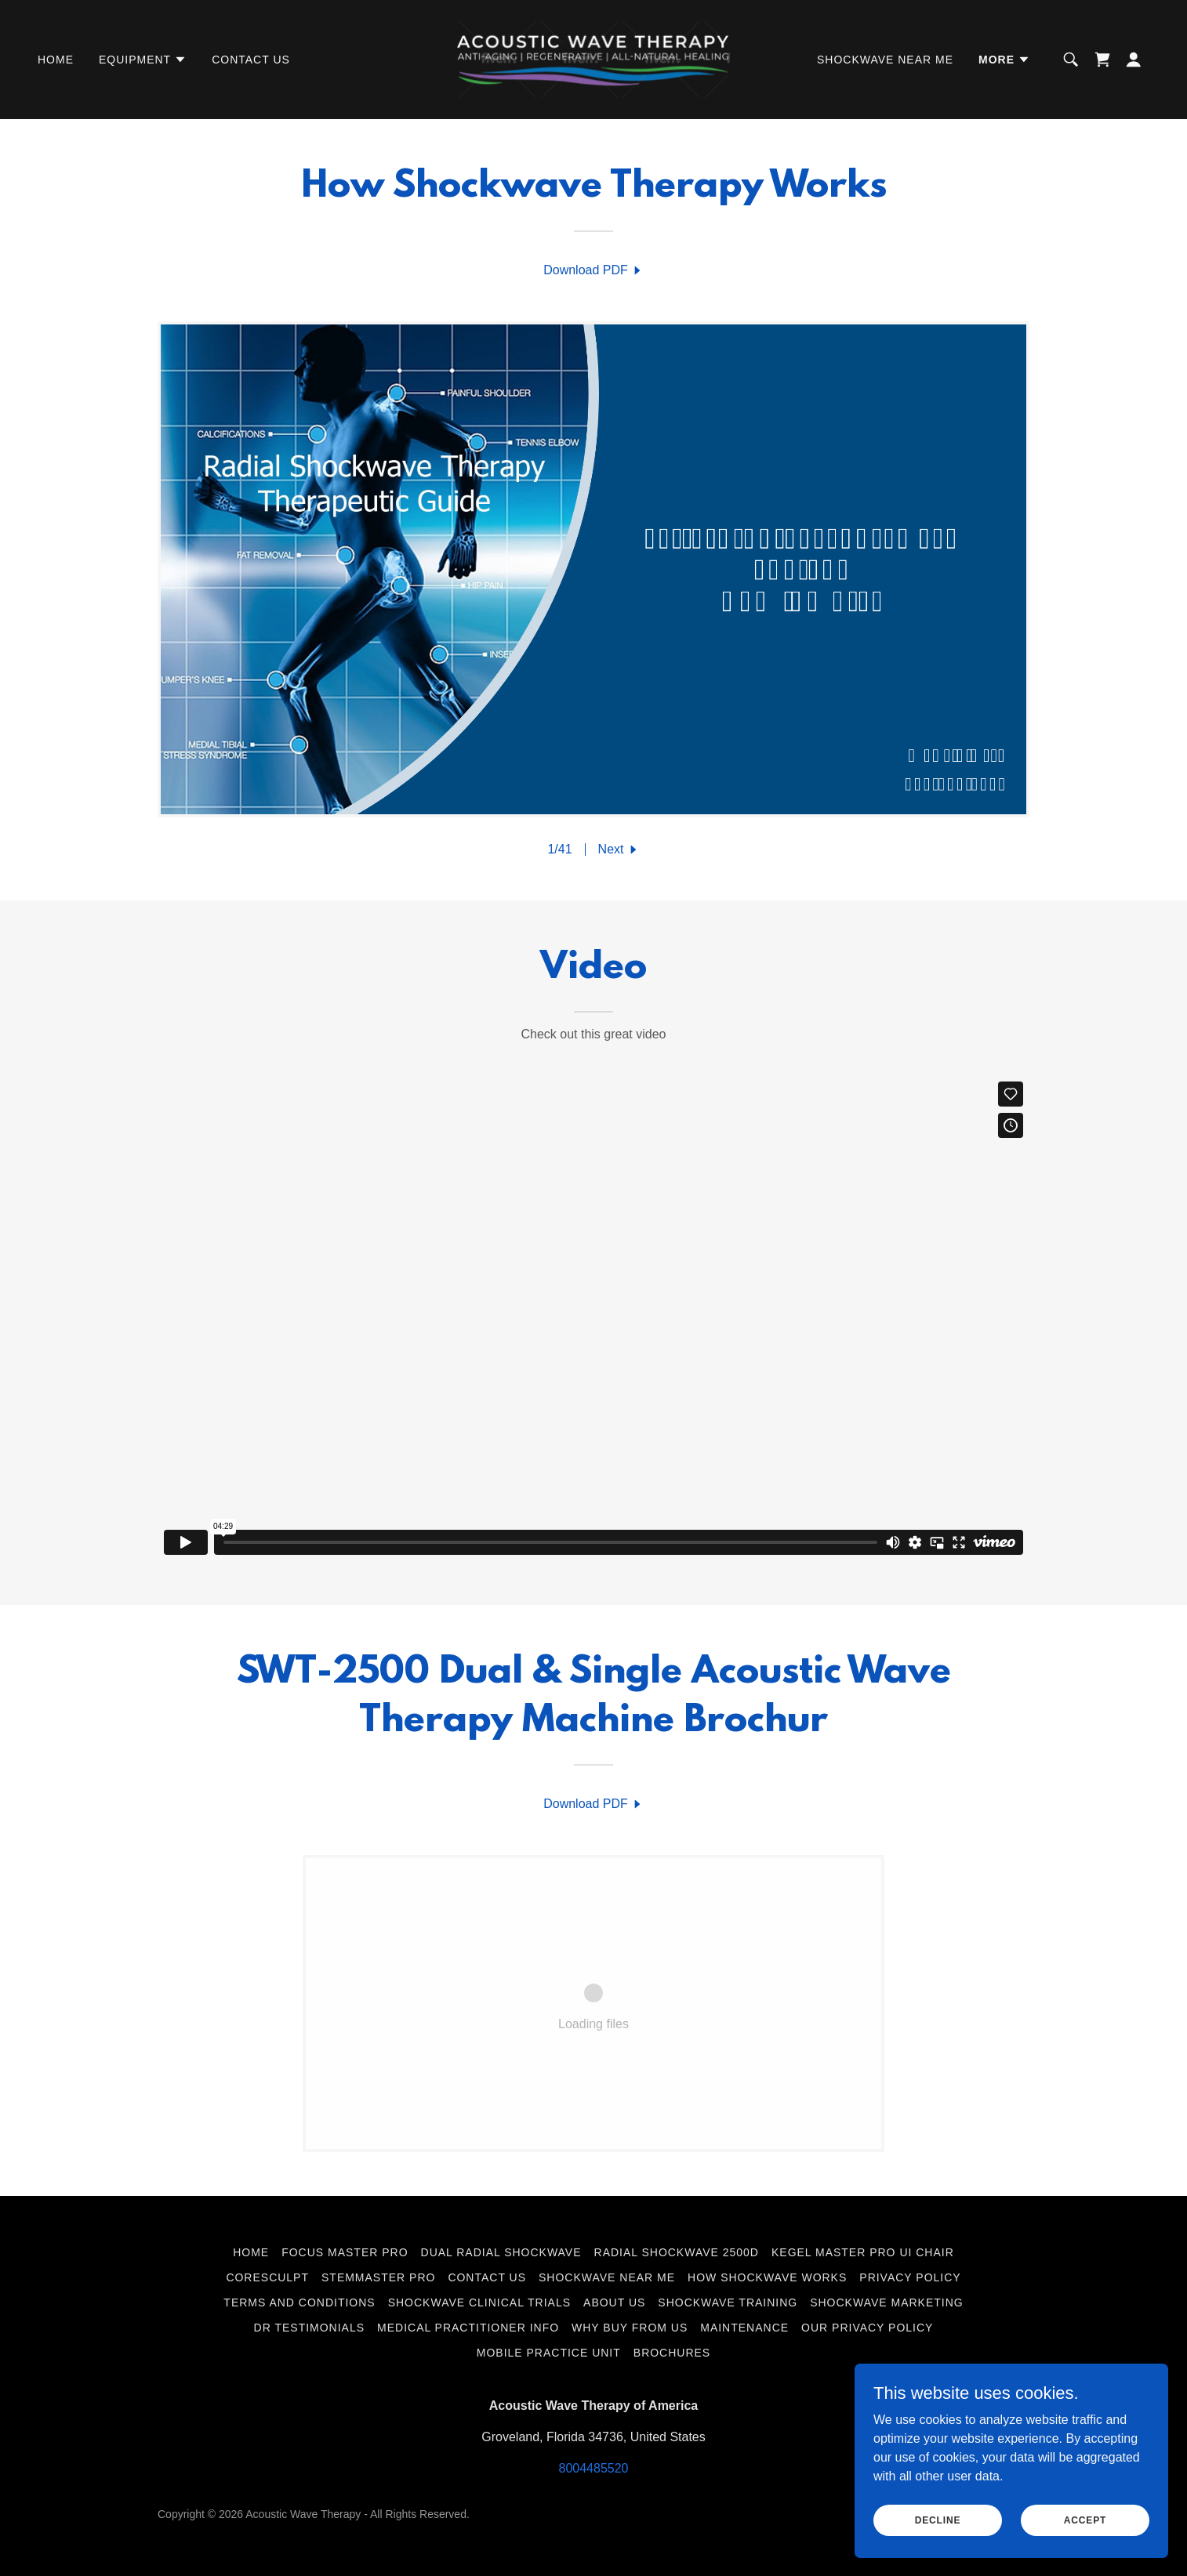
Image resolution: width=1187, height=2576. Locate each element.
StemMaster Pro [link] (378, 2277)
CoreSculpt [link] (267, 2277)
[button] (143, 59)
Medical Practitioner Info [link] (468, 2327)
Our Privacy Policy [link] (867, 2327)
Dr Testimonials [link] (309, 2327)
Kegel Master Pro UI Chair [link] (862, 2252)
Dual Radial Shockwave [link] (501, 2252)
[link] (593, 58)
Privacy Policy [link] (909, 2277)
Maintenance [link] (744, 2327)
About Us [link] (614, 2302)
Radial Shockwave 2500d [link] (676, 2252)
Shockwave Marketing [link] (886, 2302)
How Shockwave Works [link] (767, 2277)
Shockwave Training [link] (727, 2302)
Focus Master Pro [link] (344, 2252)
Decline (938, 2519)
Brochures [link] (671, 2352)
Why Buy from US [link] (630, 2327)
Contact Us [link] (251, 59)
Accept (1085, 2519)
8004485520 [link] (594, 2468)
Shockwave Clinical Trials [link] (479, 2302)
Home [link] (56, 59)
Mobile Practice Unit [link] (549, 2352)
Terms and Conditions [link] (299, 2302)
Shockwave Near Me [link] (885, 59)
